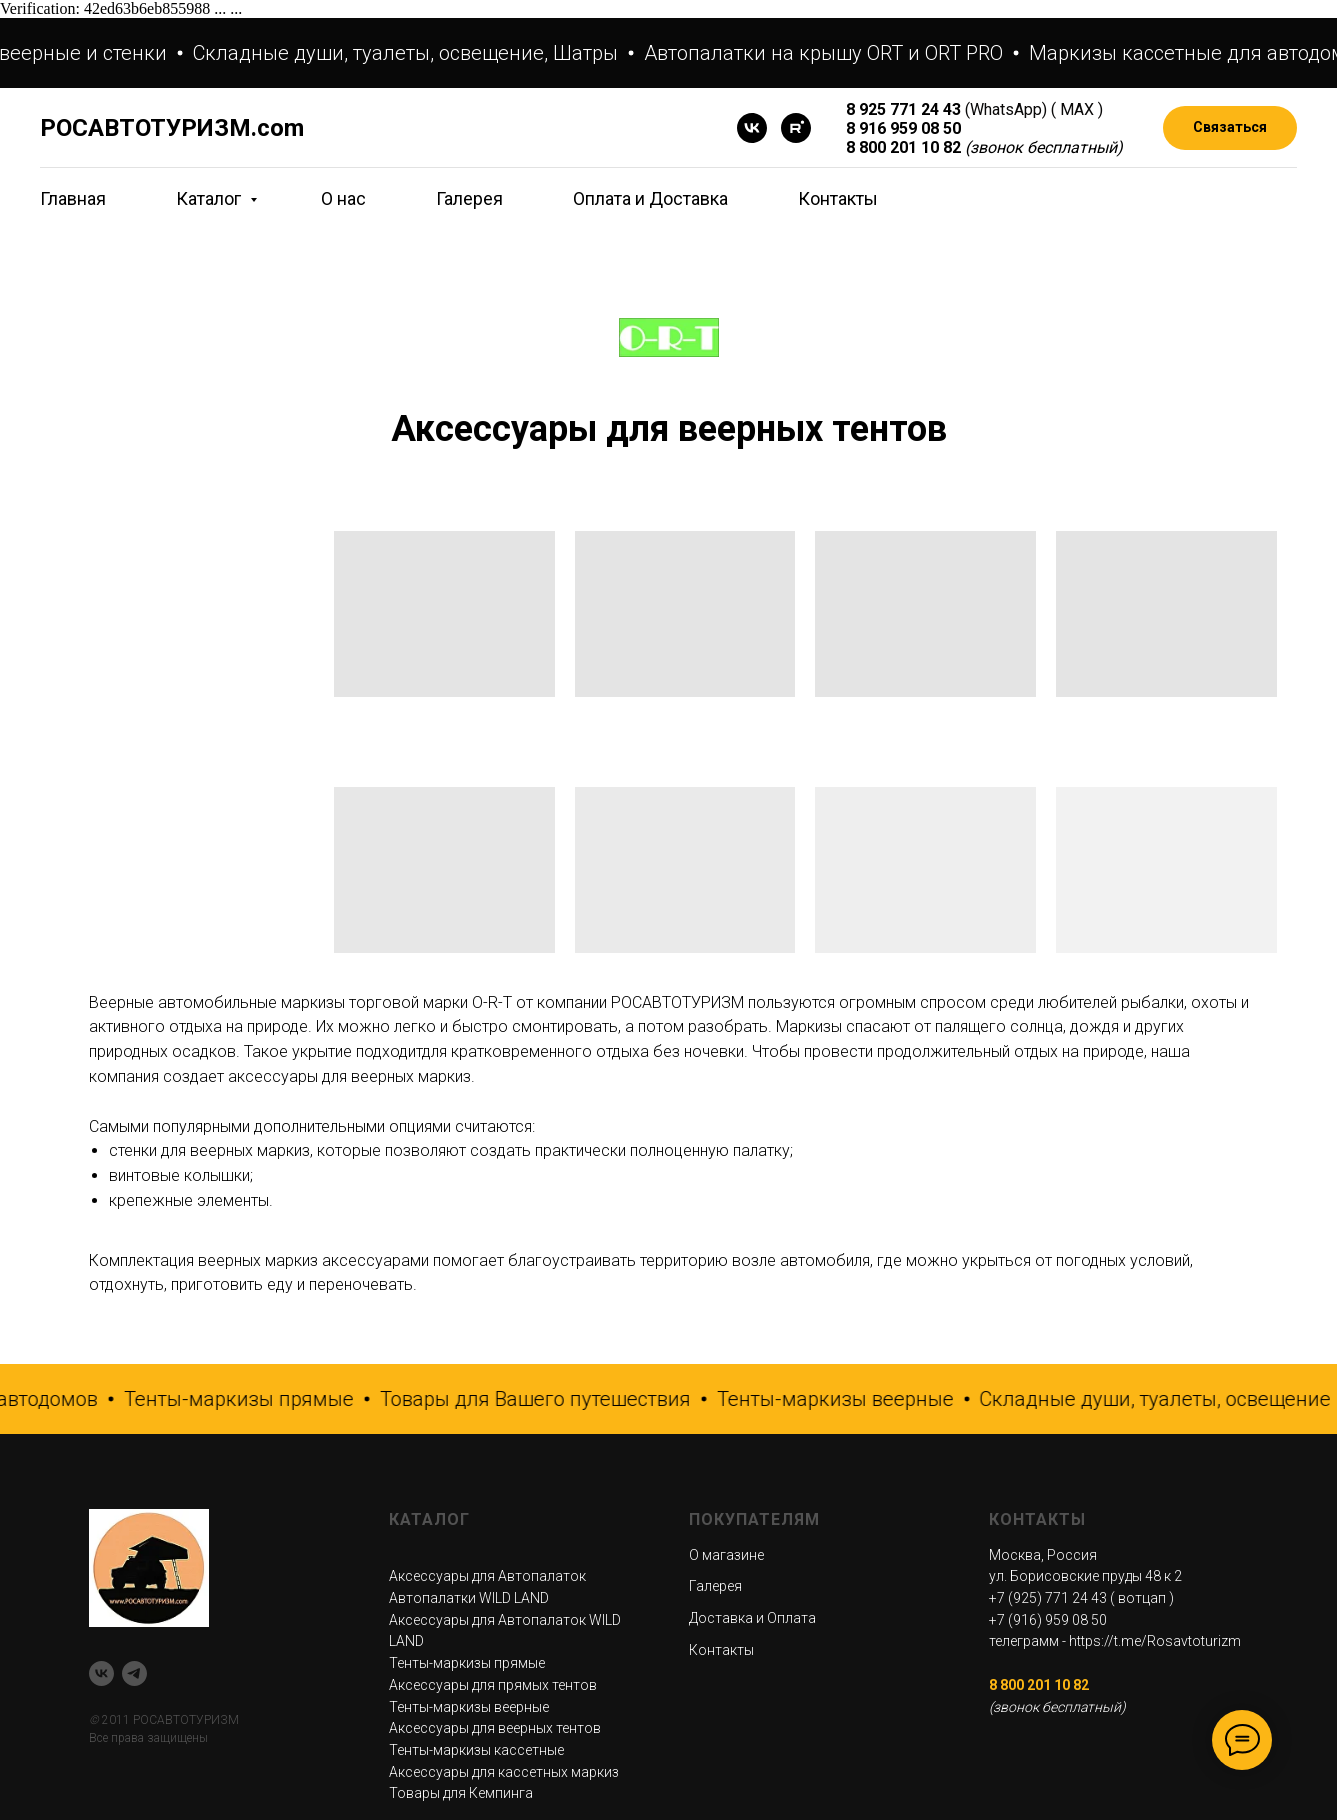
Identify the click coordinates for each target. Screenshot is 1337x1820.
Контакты (838, 198)
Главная (73, 198)
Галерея (469, 198)
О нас (343, 198)
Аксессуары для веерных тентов (495, 1728)
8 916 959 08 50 (903, 128)
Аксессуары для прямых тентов (493, 1685)
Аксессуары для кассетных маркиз (504, 1772)
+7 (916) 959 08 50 (1048, 1620)
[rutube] (796, 128)
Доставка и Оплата (752, 1618)
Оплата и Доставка (650, 198)
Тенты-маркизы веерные (469, 1707)
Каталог (210, 198)
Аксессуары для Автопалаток (487, 1576)
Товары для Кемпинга (461, 1793)
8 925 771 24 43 (903, 109)
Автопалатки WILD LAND (469, 1598)
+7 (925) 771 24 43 (1048, 1598)
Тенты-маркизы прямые (467, 1663)
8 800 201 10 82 (903, 147)
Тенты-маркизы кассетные (476, 1750)
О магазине (726, 1555)
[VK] (752, 128)
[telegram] (134, 1673)
